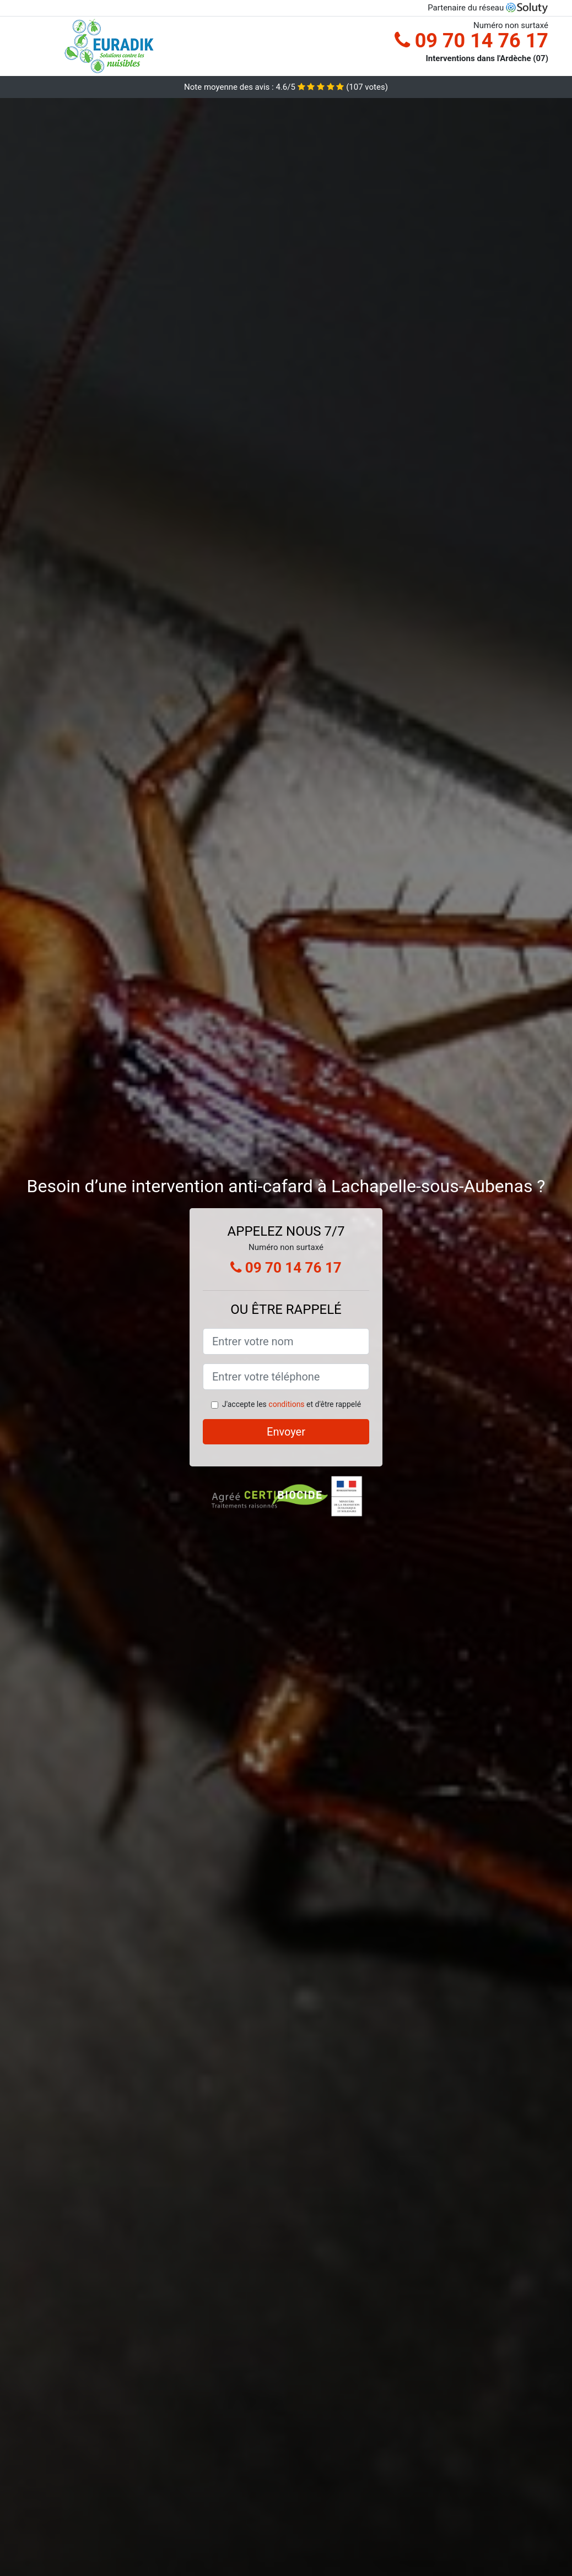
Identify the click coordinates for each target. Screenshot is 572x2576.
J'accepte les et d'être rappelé (291, 1404)
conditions (286, 1404)
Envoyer (286, 1431)
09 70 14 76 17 (471, 40)
